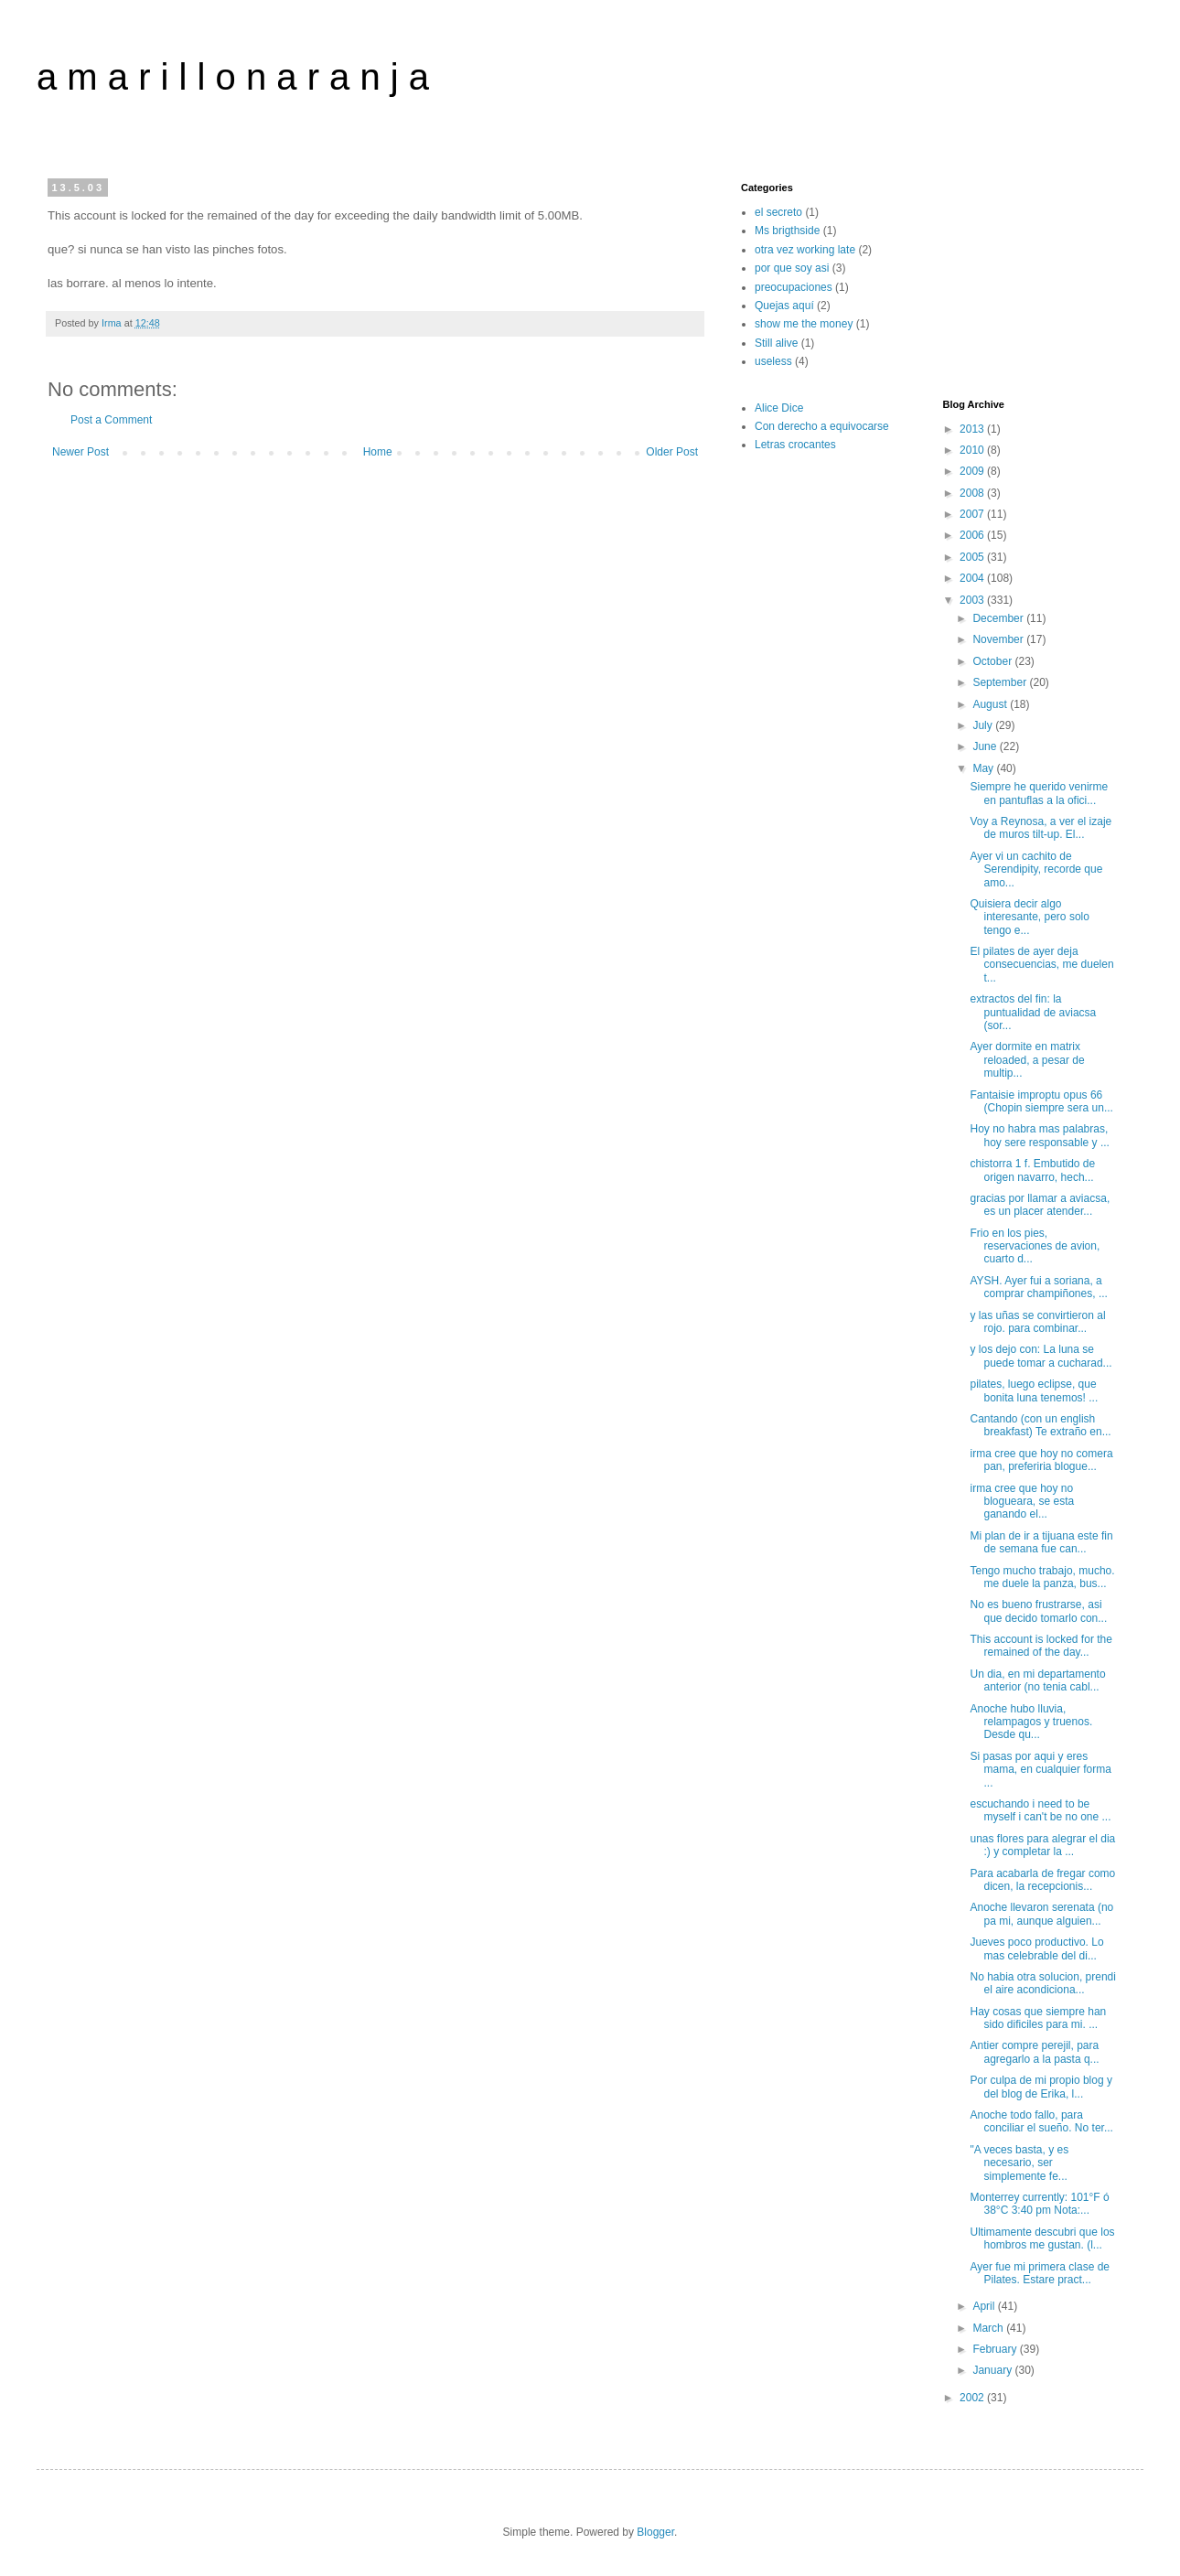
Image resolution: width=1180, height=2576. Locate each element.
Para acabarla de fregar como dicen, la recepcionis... (1042, 1880)
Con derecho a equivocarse (822, 426)
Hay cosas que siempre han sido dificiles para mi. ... (1038, 2018)
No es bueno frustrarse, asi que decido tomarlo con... (1038, 1611)
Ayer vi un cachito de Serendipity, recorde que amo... (1036, 869)
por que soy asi (792, 268)
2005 (973, 557)
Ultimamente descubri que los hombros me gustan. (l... (1042, 2238)
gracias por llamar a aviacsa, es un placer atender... (1040, 1205)
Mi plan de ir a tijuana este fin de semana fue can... (1041, 1542)
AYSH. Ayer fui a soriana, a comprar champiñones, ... (1038, 1287)
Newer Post (80, 451)
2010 (973, 450)
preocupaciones (793, 287)
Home (377, 451)
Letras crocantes (795, 444)
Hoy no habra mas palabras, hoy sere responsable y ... (1039, 1135)
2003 (973, 600)
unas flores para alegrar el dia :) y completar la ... (1042, 1845)
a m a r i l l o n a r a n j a (233, 77)
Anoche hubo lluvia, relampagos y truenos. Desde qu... (1031, 1722)
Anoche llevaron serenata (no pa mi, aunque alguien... (1041, 1914)
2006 (973, 535)
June (985, 746)
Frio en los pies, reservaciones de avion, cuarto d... (1035, 1246)
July (983, 725)
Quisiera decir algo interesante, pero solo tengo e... (1029, 917)
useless (773, 361)
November (999, 639)
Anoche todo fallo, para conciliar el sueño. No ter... (1041, 2121)
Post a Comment (111, 419)
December (999, 618)
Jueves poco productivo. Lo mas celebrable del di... (1036, 1948)
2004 (973, 578)
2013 (973, 429)
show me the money (804, 323)
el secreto (778, 212)
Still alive (776, 343)
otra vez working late (805, 249)
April (984, 2306)
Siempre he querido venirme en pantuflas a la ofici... (1039, 793)
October (993, 661)
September (1000, 682)
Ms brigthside (787, 230)
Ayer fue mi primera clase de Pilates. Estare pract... (1040, 2273)
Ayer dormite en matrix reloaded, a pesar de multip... (1027, 1059)
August (991, 704)
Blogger (655, 2532)
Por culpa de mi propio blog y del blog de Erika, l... (1040, 2086)
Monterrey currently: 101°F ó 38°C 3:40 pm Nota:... (1039, 2203)
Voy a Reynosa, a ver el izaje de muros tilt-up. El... (1040, 828)
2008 (973, 493)
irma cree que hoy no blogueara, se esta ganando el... (1022, 1501)
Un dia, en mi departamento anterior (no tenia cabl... (1037, 1680)
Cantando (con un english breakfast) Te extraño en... (1040, 1425)
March (989, 2328)
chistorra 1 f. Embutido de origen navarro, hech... (1032, 1170)
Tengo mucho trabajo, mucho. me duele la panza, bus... (1042, 1577)
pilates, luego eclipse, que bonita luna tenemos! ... (1034, 1390)
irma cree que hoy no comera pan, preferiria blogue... (1041, 1460)
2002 (973, 2397)
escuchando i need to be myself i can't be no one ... (1040, 1810)
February (995, 2349)
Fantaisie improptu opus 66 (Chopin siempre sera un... (1041, 1101)
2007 (973, 514)
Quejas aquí (784, 305)
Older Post (672, 451)
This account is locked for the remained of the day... (1040, 1645)
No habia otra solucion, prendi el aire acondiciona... (1042, 1983)
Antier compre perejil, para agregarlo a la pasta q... (1034, 2052)
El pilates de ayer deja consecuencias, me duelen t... (1041, 964)
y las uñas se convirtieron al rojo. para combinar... (1037, 1322)
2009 (973, 471)
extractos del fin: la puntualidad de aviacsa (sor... (1033, 1012)
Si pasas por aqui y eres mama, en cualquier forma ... (1040, 1769)
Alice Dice (779, 408)
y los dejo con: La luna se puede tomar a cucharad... (1040, 1355)
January (993, 2370)
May (984, 768)
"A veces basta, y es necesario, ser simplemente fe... (1019, 2163)
